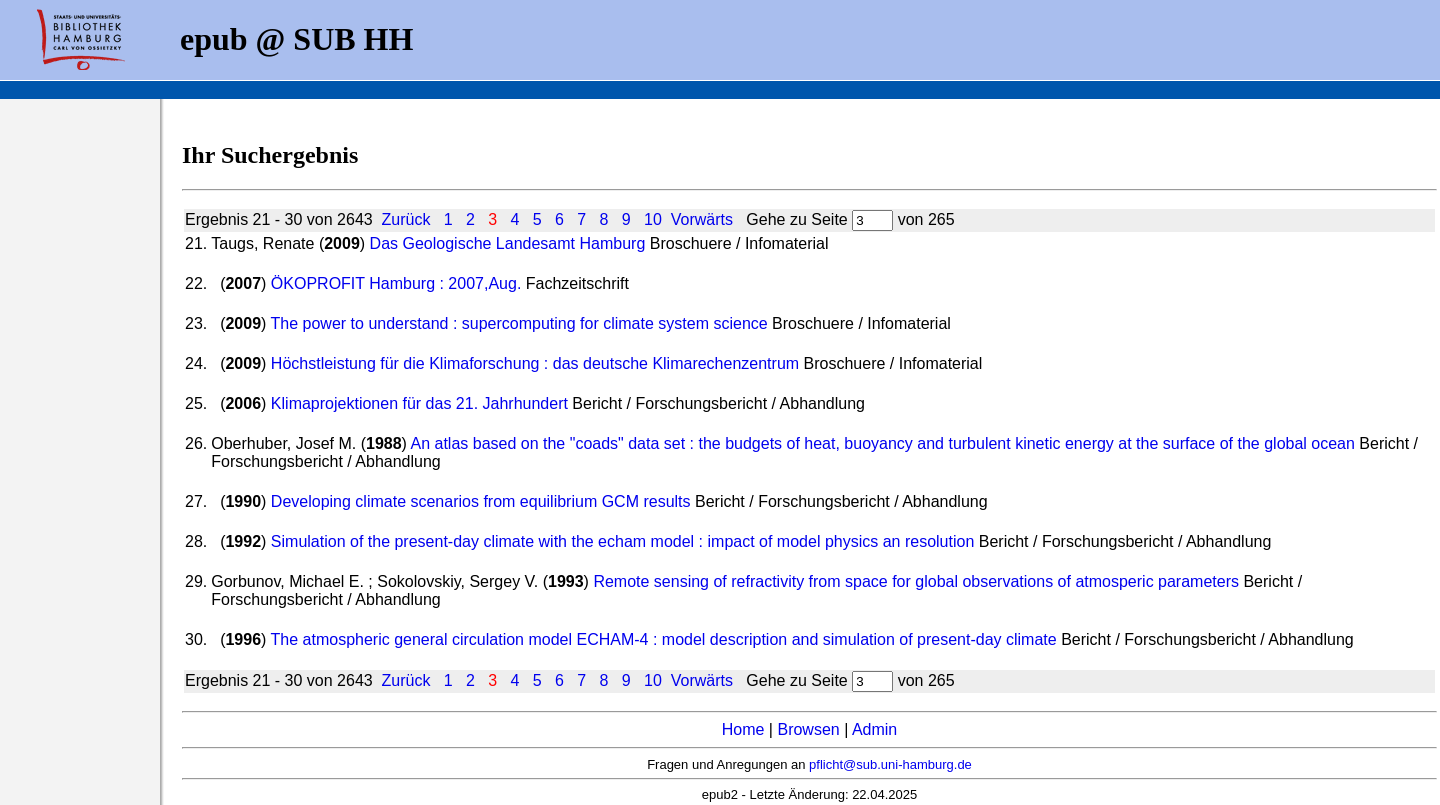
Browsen (808, 729)
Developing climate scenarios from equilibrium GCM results (481, 501)
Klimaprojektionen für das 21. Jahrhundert (419, 403)
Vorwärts (702, 219)
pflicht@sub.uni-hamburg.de (890, 764)
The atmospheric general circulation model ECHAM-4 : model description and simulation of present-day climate (664, 639)
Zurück (406, 219)
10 (653, 219)
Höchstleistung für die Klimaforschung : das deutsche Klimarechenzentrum (535, 363)
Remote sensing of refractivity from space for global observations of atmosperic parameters (918, 581)
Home (743, 729)
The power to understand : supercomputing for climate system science (519, 323)
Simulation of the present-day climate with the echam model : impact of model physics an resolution (622, 541)
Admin (874, 729)
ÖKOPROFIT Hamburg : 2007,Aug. (396, 283)
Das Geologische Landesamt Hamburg (508, 243)
